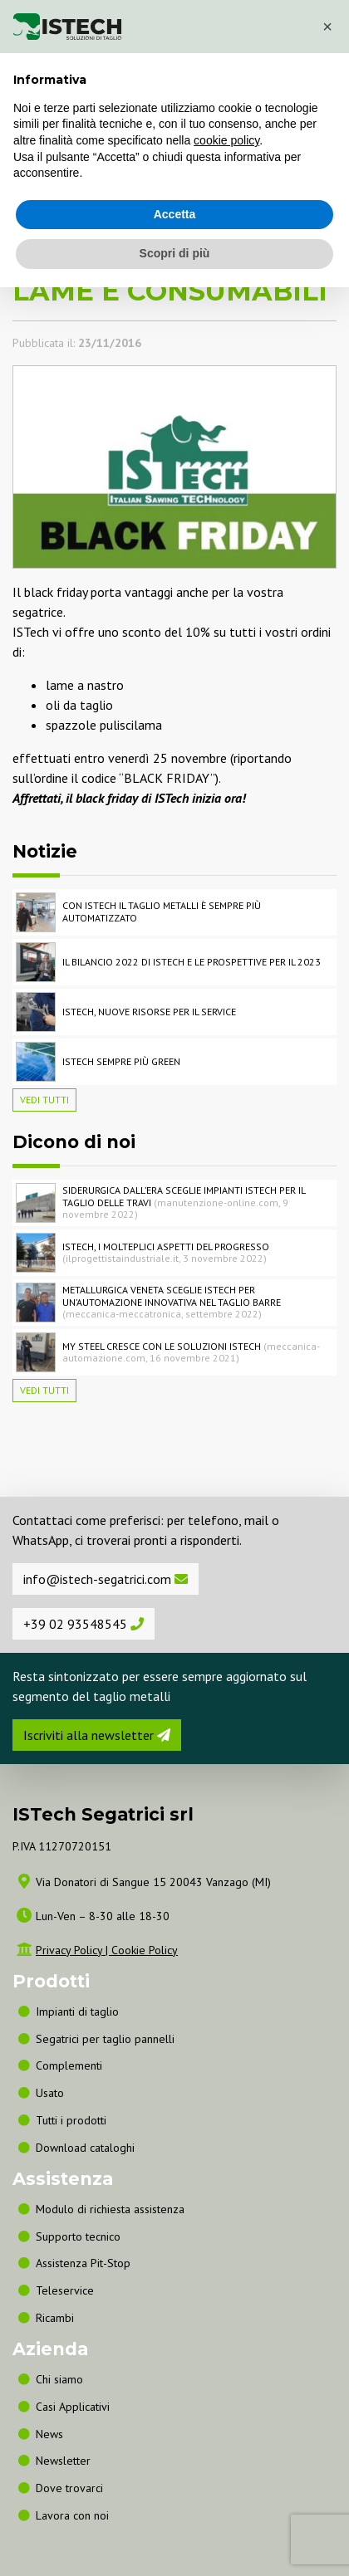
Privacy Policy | (73, 1950)
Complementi (69, 2065)
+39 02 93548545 (83, 1623)
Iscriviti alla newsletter (96, 1735)
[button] (327, 26)
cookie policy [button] (226, 140)
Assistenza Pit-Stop (83, 2263)
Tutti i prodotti (71, 2120)
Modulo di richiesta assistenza (110, 2209)
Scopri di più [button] (175, 253)
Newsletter (63, 2460)
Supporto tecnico (78, 2236)
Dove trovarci (69, 2488)
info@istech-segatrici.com (105, 1579)
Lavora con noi (72, 2515)
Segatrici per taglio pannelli (105, 2038)
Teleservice (65, 2290)
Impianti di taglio (77, 2011)
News (49, 2434)
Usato (50, 2092)
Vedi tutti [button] (44, 1099)
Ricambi (55, 2317)
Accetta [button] (175, 214)
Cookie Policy (144, 1950)
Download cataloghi (85, 2147)
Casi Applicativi (73, 2406)
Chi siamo (59, 2379)
